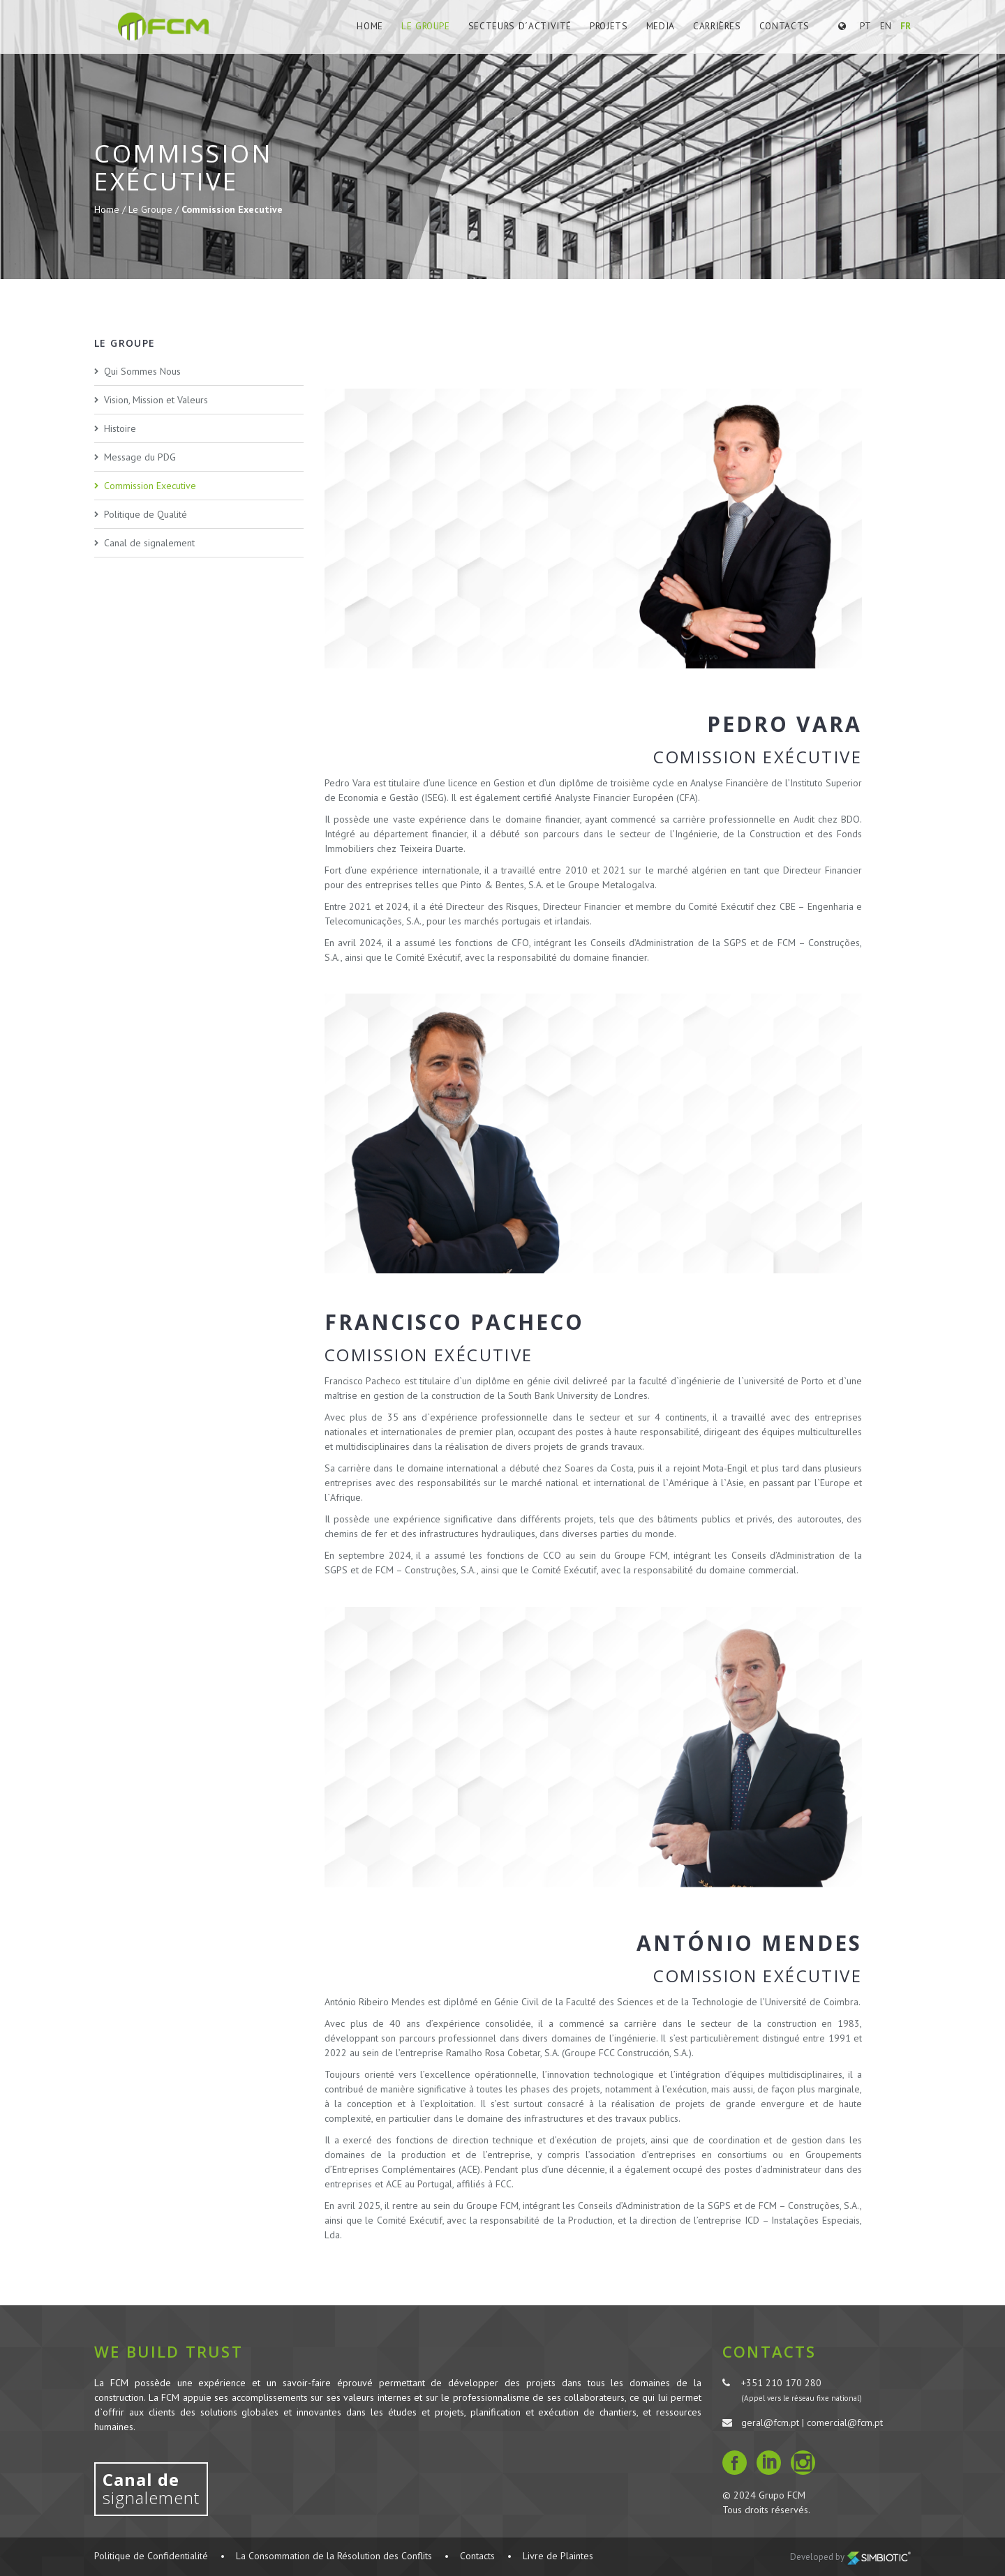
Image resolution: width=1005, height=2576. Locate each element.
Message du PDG (140, 457)
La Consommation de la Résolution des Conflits (334, 2555)
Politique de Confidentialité (151, 2555)
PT (865, 26)
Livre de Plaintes (558, 2555)
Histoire (120, 428)
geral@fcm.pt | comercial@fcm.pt (812, 2422)
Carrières (718, 26)
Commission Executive (232, 209)
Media (663, 26)
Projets (612, 26)
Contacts (785, 26)
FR (905, 26)
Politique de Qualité (145, 514)
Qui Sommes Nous (142, 371)
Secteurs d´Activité (526, 26)
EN (885, 26)
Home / (111, 209)
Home (380, 26)
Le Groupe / (154, 209)
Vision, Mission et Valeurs (156, 400)
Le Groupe (435, 26)
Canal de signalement (149, 543)
